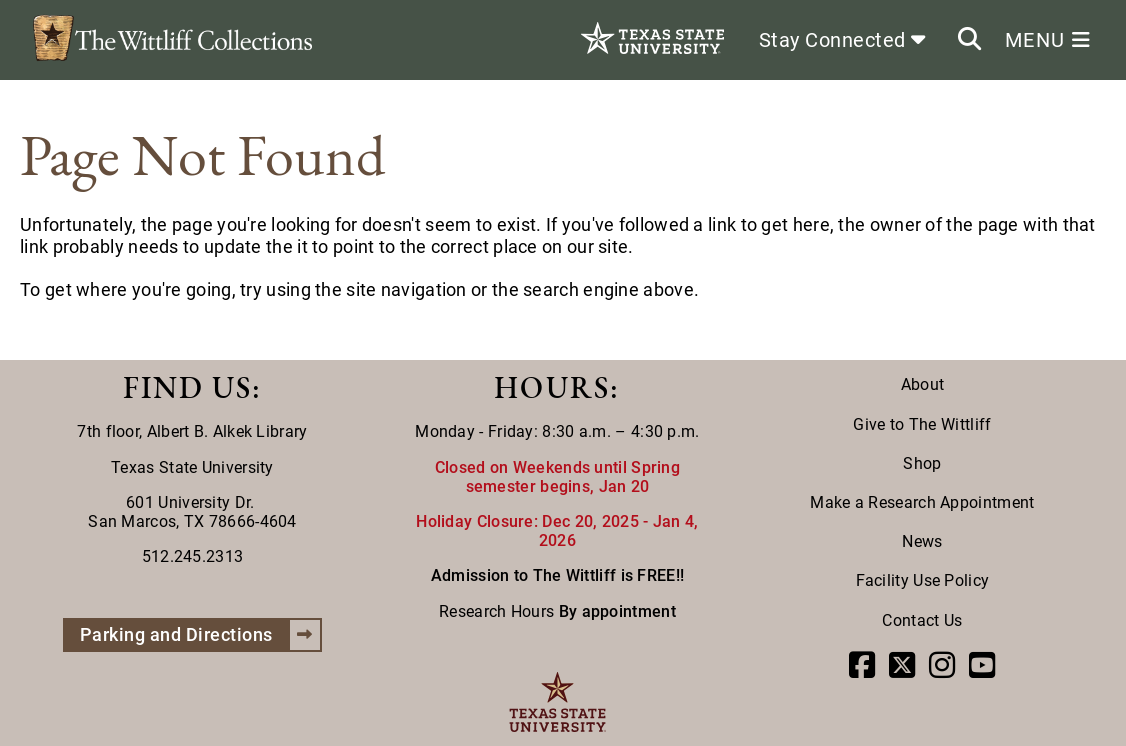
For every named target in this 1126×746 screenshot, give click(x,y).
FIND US (187, 387)
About (923, 384)
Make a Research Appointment (922, 502)
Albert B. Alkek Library (227, 431)
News (922, 541)
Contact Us (922, 620)
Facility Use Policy (923, 580)
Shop (922, 463)
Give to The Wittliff (922, 424)
